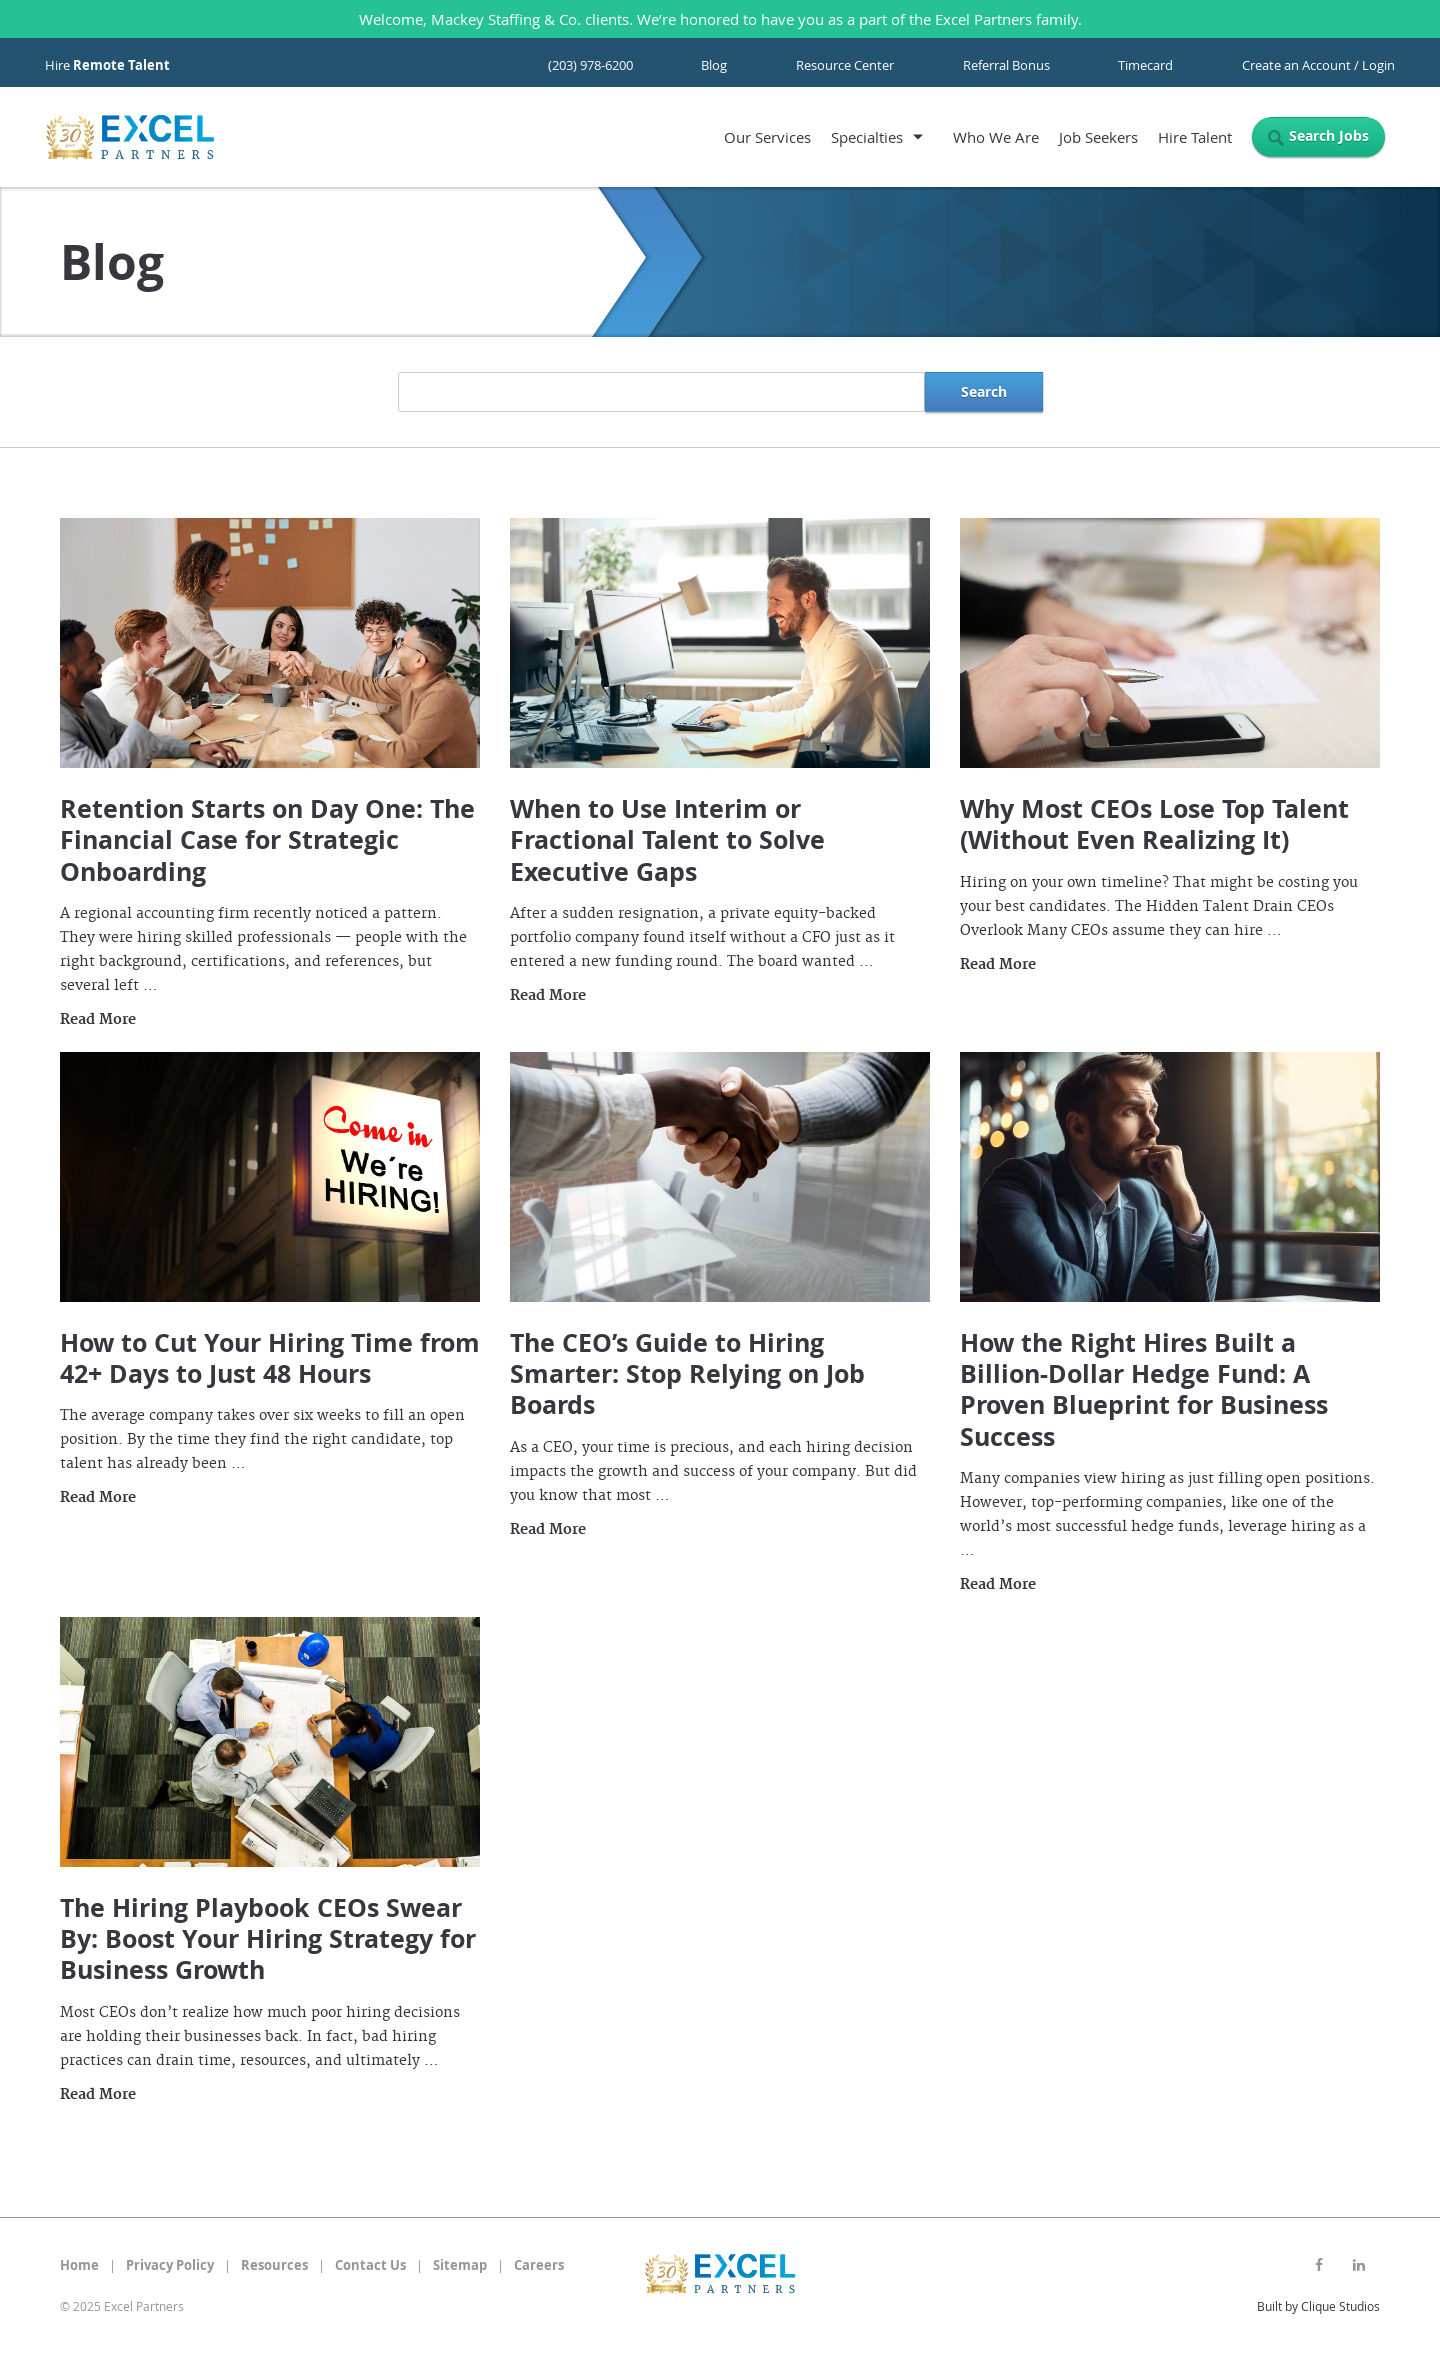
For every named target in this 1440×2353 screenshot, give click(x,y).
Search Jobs (1329, 135)
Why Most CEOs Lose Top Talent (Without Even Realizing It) (1154, 824)
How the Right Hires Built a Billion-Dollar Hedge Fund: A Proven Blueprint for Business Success (1144, 1389)
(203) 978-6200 (590, 65)
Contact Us (370, 2265)
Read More (98, 1020)
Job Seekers (1098, 137)
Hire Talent (1195, 137)
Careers (539, 2265)
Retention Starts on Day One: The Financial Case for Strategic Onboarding (267, 840)
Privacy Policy (170, 2265)
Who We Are (996, 137)
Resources (274, 2265)
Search (984, 391)
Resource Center (845, 65)
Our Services (767, 137)
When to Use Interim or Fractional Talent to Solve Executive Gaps (667, 840)
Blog (714, 65)
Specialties (867, 137)
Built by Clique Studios (1318, 2306)
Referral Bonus (1006, 65)
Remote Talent (121, 65)
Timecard (1145, 65)
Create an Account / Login (1318, 65)
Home (79, 2265)
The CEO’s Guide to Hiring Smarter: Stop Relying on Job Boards (687, 1374)
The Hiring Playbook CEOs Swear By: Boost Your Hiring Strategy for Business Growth (268, 1939)
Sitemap (460, 2265)
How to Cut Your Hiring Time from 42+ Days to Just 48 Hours (270, 1358)
